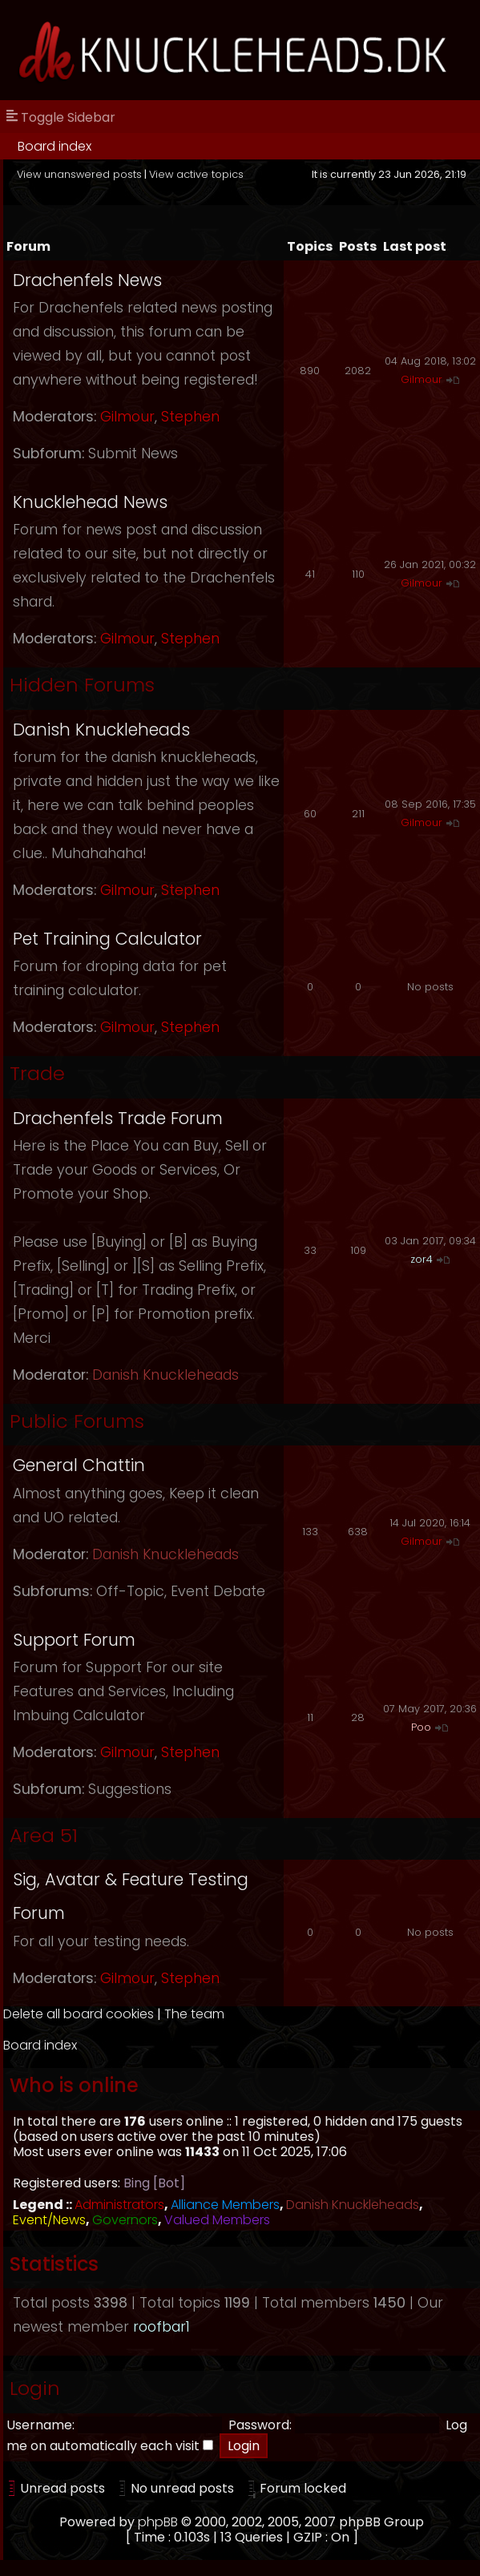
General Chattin (79, 1465)
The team (194, 2014)
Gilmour (127, 416)
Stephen (190, 416)
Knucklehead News (90, 502)
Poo (421, 1727)
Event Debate (218, 1591)
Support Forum (74, 1639)
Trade (37, 1073)
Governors (125, 2220)
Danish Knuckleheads (101, 729)
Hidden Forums (82, 684)
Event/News (49, 2220)
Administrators (119, 2204)
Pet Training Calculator (107, 938)
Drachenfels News (87, 280)
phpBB (158, 2522)
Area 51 (44, 1835)
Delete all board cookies (78, 2014)
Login (35, 2388)
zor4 (421, 1259)
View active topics (196, 174)
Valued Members (217, 2220)
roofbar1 (161, 2326)
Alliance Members (225, 2204)
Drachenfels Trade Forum (118, 1118)
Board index (54, 146)
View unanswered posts (79, 174)
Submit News (133, 453)
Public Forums (77, 1421)
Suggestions (129, 1789)
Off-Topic (130, 1591)
